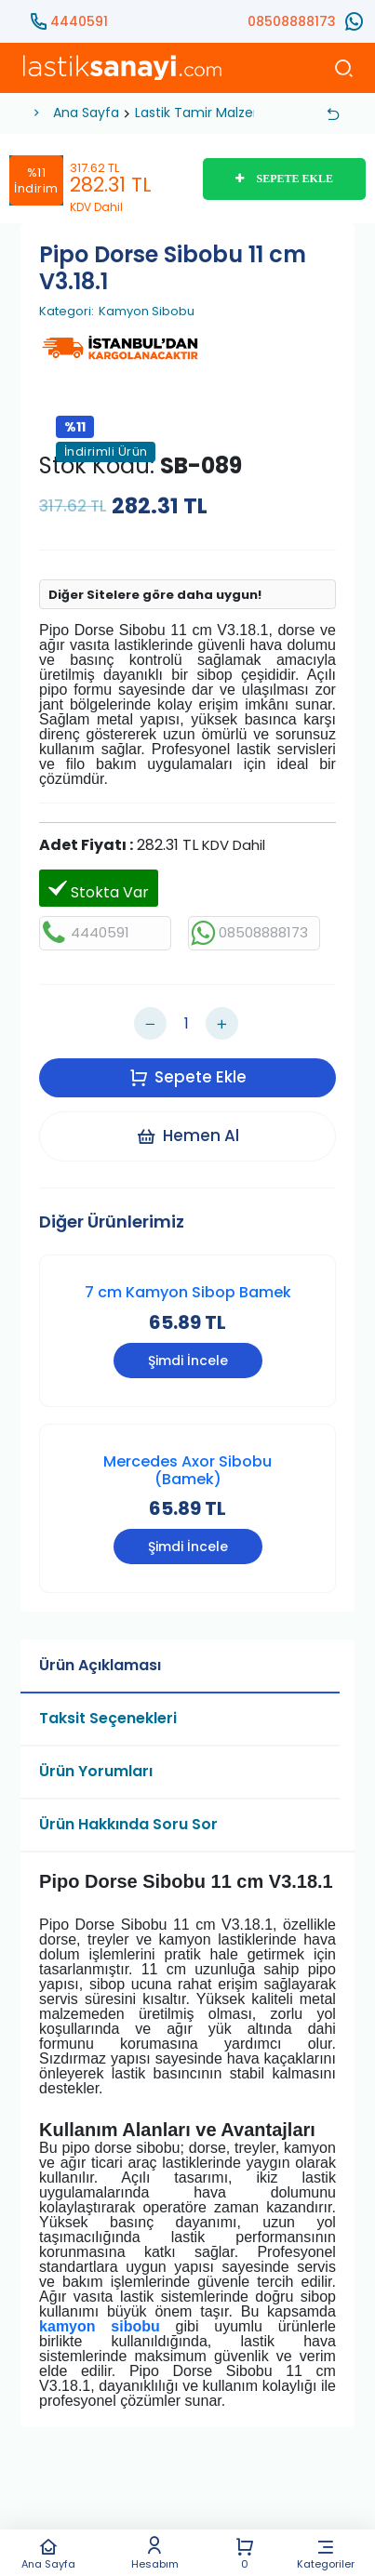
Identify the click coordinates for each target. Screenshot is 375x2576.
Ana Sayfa (48, 2553)
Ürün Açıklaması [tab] (100, 1665)
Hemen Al (187, 1135)
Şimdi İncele (188, 1360)
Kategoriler (325, 2553)
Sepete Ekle (188, 1077)
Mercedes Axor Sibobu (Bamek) (187, 1470)
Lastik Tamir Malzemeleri (214, 112)
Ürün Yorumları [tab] (96, 1771)
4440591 (79, 21)
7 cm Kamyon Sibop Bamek (188, 1292)
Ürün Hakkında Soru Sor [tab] (128, 1824)
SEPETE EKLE (284, 178)
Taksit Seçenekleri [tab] (108, 1718)
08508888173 (292, 21)
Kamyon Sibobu (146, 311)
